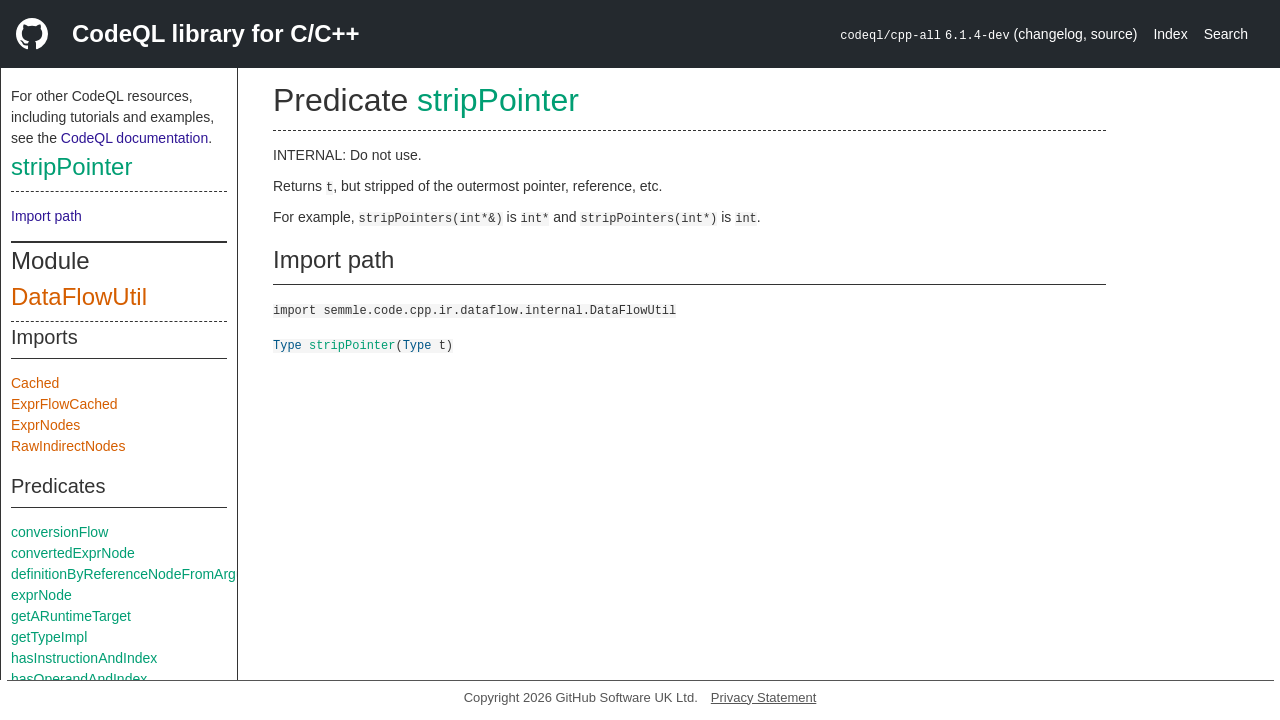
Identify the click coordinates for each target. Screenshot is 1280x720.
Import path (46, 216)
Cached (35, 383)
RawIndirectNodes (68, 446)
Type (287, 344)
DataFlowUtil (79, 296)
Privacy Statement (764, 697)
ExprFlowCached (64, 404)
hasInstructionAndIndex (84, 658)
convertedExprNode (73, 553)
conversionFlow (59, 532)
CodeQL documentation (134, 138)
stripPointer (71, 166)
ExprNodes (45, 425)
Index (1170, 34)
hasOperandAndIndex (79, 679)
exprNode (41, 595)
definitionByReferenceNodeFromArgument (143, 574)
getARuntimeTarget (71, 616)
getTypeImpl (49, 637)
